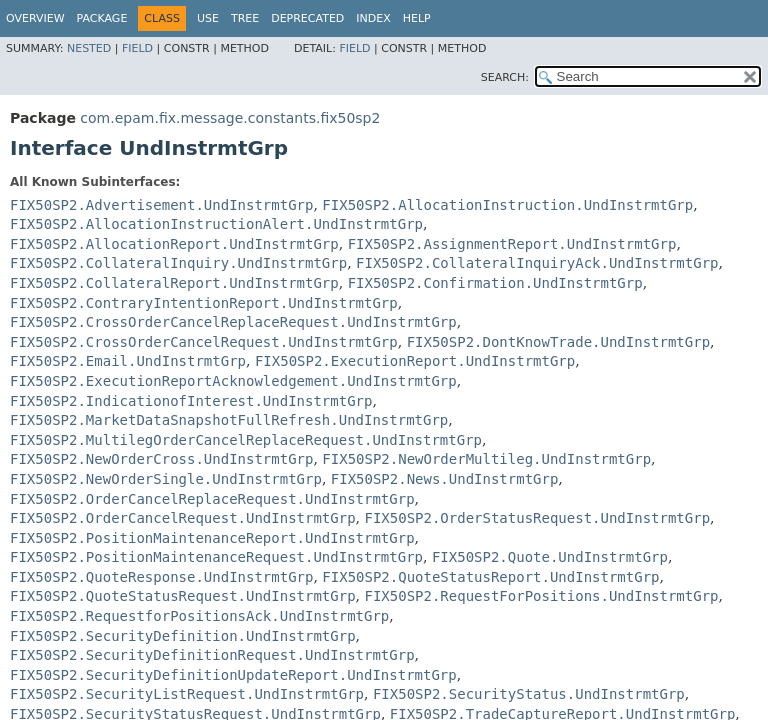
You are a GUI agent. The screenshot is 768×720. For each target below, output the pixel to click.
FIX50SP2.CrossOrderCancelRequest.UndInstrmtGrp (204, 342)
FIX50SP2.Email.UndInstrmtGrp (128, 361)
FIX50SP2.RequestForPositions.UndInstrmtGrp (541, 596)
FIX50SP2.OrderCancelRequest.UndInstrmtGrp (183, 518)
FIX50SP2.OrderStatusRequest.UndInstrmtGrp (537, 518)
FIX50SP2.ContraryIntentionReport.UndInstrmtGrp (204, 303)
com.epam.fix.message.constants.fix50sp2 (230, 118)
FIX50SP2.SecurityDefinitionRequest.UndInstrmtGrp (212, 655)
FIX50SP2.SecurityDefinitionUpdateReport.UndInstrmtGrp (233, 675)
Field (137, 48)
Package (102, 18)
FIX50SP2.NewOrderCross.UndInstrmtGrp (161, 459)
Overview (35, 18)
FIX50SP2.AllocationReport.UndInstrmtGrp (174, 244)
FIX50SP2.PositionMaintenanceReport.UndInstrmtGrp (212, 538)
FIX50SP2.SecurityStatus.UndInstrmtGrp (529, 694)
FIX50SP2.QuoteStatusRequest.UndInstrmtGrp (183, 596)
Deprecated (307, 18)
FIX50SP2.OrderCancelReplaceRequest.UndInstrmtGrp (212, 499)
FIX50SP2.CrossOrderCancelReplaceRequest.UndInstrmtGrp (233, 322)
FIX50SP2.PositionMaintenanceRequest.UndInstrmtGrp (216, 557)
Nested (89, 48)
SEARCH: (505, 77)
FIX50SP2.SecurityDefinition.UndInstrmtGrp (183, 636)
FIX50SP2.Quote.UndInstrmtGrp (550, 557)
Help (417, 18)
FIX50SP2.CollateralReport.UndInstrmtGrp (174, 283)
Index (373, 18)
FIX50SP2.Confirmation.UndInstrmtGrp (495, 283)
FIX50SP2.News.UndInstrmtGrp (445, 479)
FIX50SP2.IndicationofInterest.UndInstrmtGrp (191, 401)
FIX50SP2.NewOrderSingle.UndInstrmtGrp (166, 479)
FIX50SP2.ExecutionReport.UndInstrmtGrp (415, 361)
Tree (245, 18)
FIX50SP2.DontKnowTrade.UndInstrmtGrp (558, 342)
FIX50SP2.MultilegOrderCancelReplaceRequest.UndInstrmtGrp (246, 440)
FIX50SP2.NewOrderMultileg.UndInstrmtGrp (486, 459)
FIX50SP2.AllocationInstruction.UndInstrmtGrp (507, 205)
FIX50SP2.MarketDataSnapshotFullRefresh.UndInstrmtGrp (229, 420)
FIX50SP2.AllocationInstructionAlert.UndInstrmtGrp (216, 224)
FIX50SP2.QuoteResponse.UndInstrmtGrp (161, 577)
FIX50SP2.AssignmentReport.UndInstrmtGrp (512, 244)
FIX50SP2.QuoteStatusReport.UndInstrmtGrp (490, 577)
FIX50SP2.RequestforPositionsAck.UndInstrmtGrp (199, 616)
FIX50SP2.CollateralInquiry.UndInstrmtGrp (178, 263)
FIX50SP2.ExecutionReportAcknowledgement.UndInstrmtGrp (233, 381)
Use (208, 18)
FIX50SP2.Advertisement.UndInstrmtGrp (161, 205)
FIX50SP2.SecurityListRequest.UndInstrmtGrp (187, 694)
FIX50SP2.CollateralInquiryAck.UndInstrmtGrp (537, 263)
